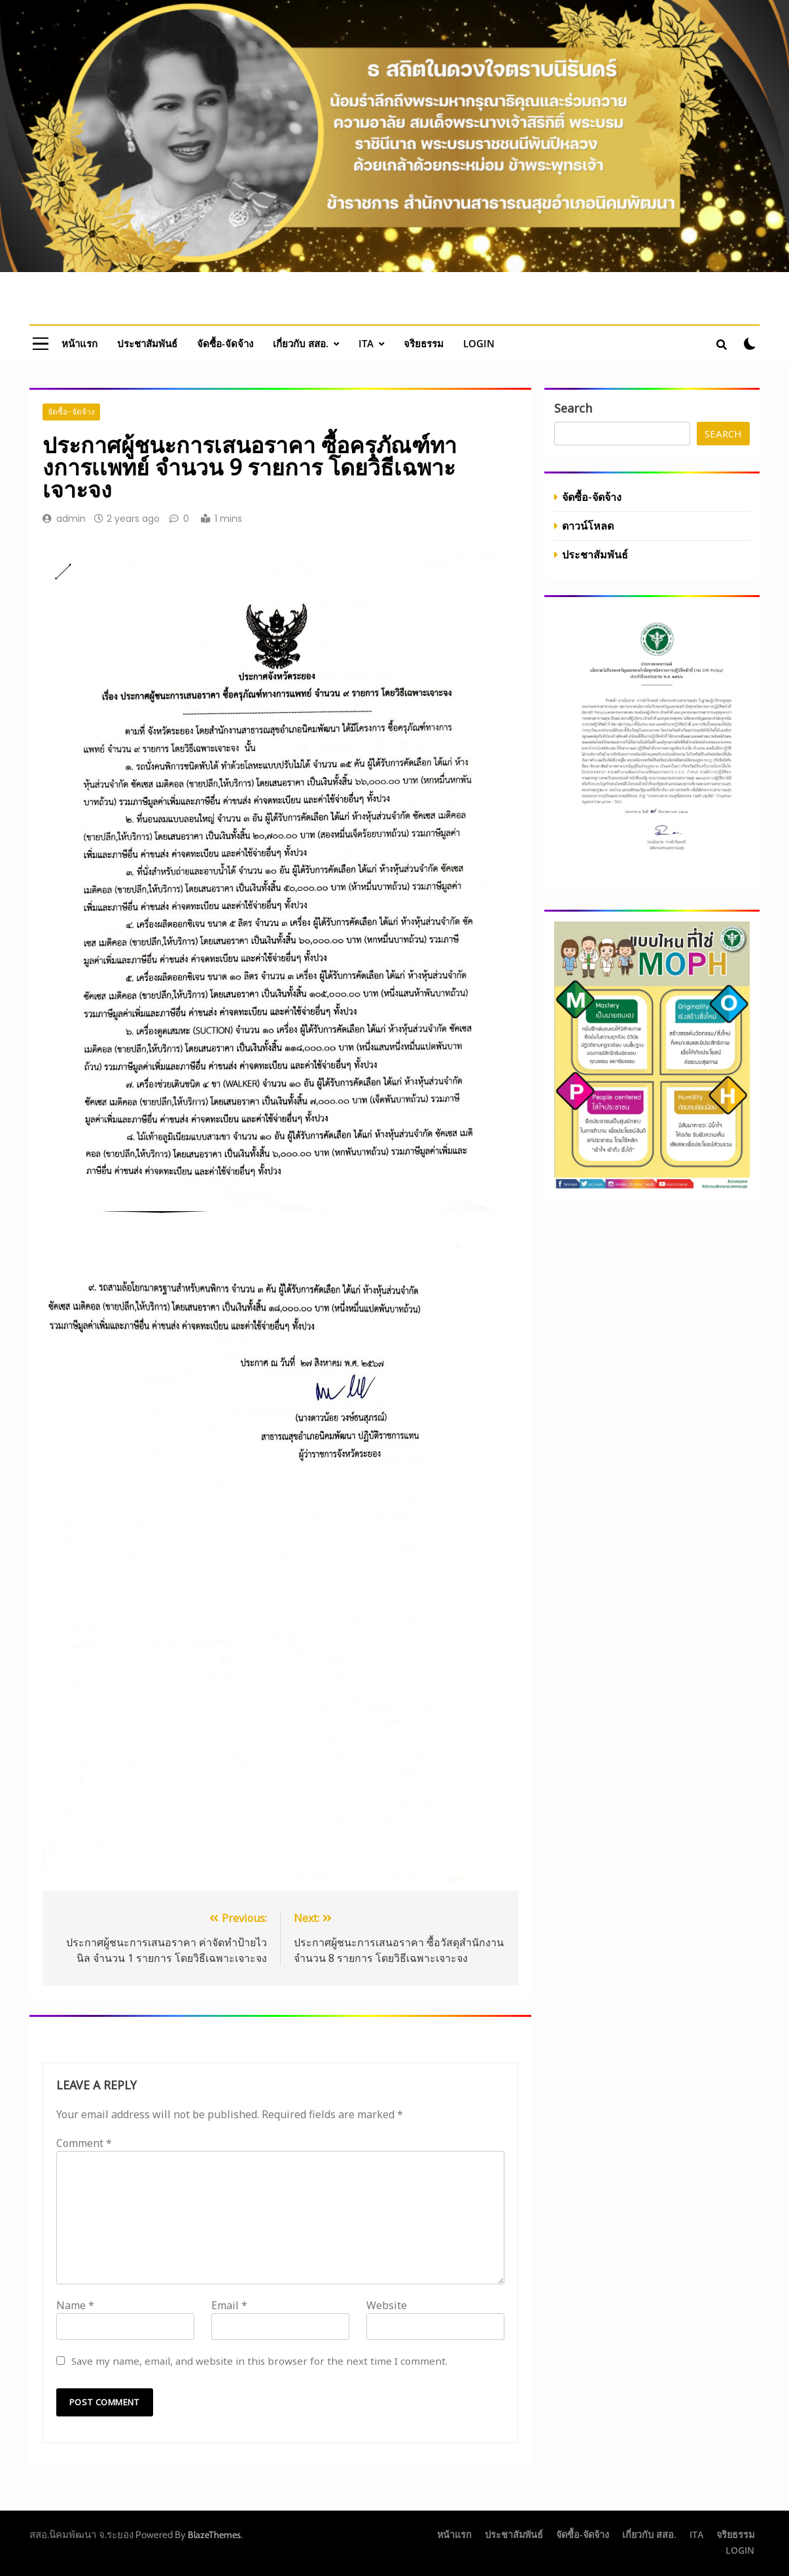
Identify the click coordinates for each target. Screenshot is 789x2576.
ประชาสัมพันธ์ (147, 343)
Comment (84, 2143)
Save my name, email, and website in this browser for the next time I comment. (259, 2360)
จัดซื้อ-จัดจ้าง (225, 343)
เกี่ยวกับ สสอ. (300, 343)
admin (71, 518)
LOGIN (479, 343)
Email (229, 2305)
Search (573, 408)
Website (386, 2305)
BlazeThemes (214, 2535)
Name (75, 2305)
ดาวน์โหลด (588, 525)
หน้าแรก (79, 343)
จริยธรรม (424, 343)
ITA (366, 343)
